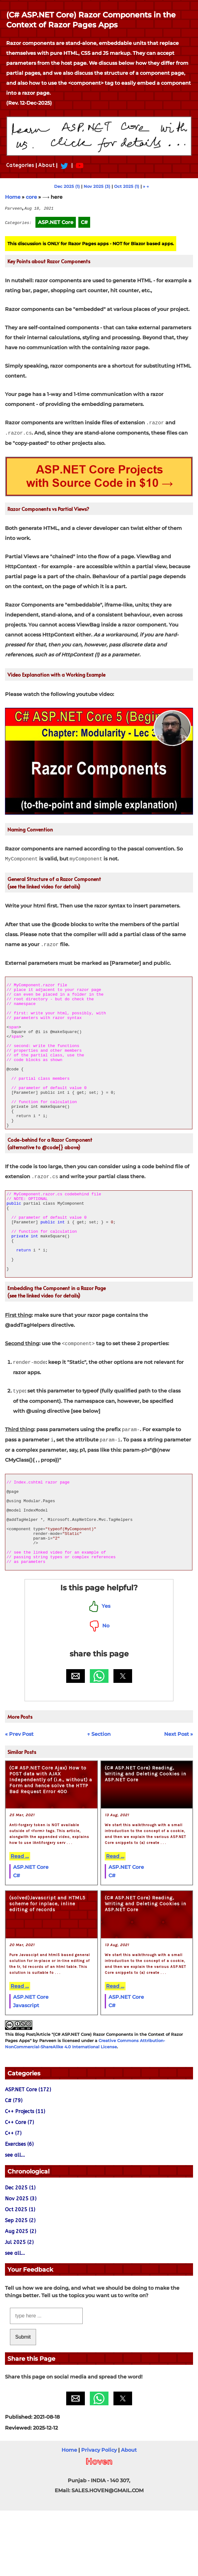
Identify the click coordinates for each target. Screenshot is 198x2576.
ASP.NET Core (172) (28, 2155)
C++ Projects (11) (25, 2177)
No (99, 1691)
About (46, 165)
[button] (75, 1741)
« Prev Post (19, 1799)
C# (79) (13, 2166)
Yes (99, 1671)
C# (16, 1941)
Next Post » (178, 1799)
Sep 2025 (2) (20, 2286)
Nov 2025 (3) (97, 186)
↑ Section (99, 1799)
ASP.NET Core (30, 1933)
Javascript (26, 2071)
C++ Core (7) (19, 2188)
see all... (15, 2220)
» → (146, 186)
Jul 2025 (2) (19, 2308)
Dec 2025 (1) (67, 186)
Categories (20, 165)
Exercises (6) (19, 2209)
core (31, 197)
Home (13, 197)
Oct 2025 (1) (126, 186)
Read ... (20, 1922)
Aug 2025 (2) (20, 2297)
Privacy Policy (99, 2515)
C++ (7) (13, 2199)
